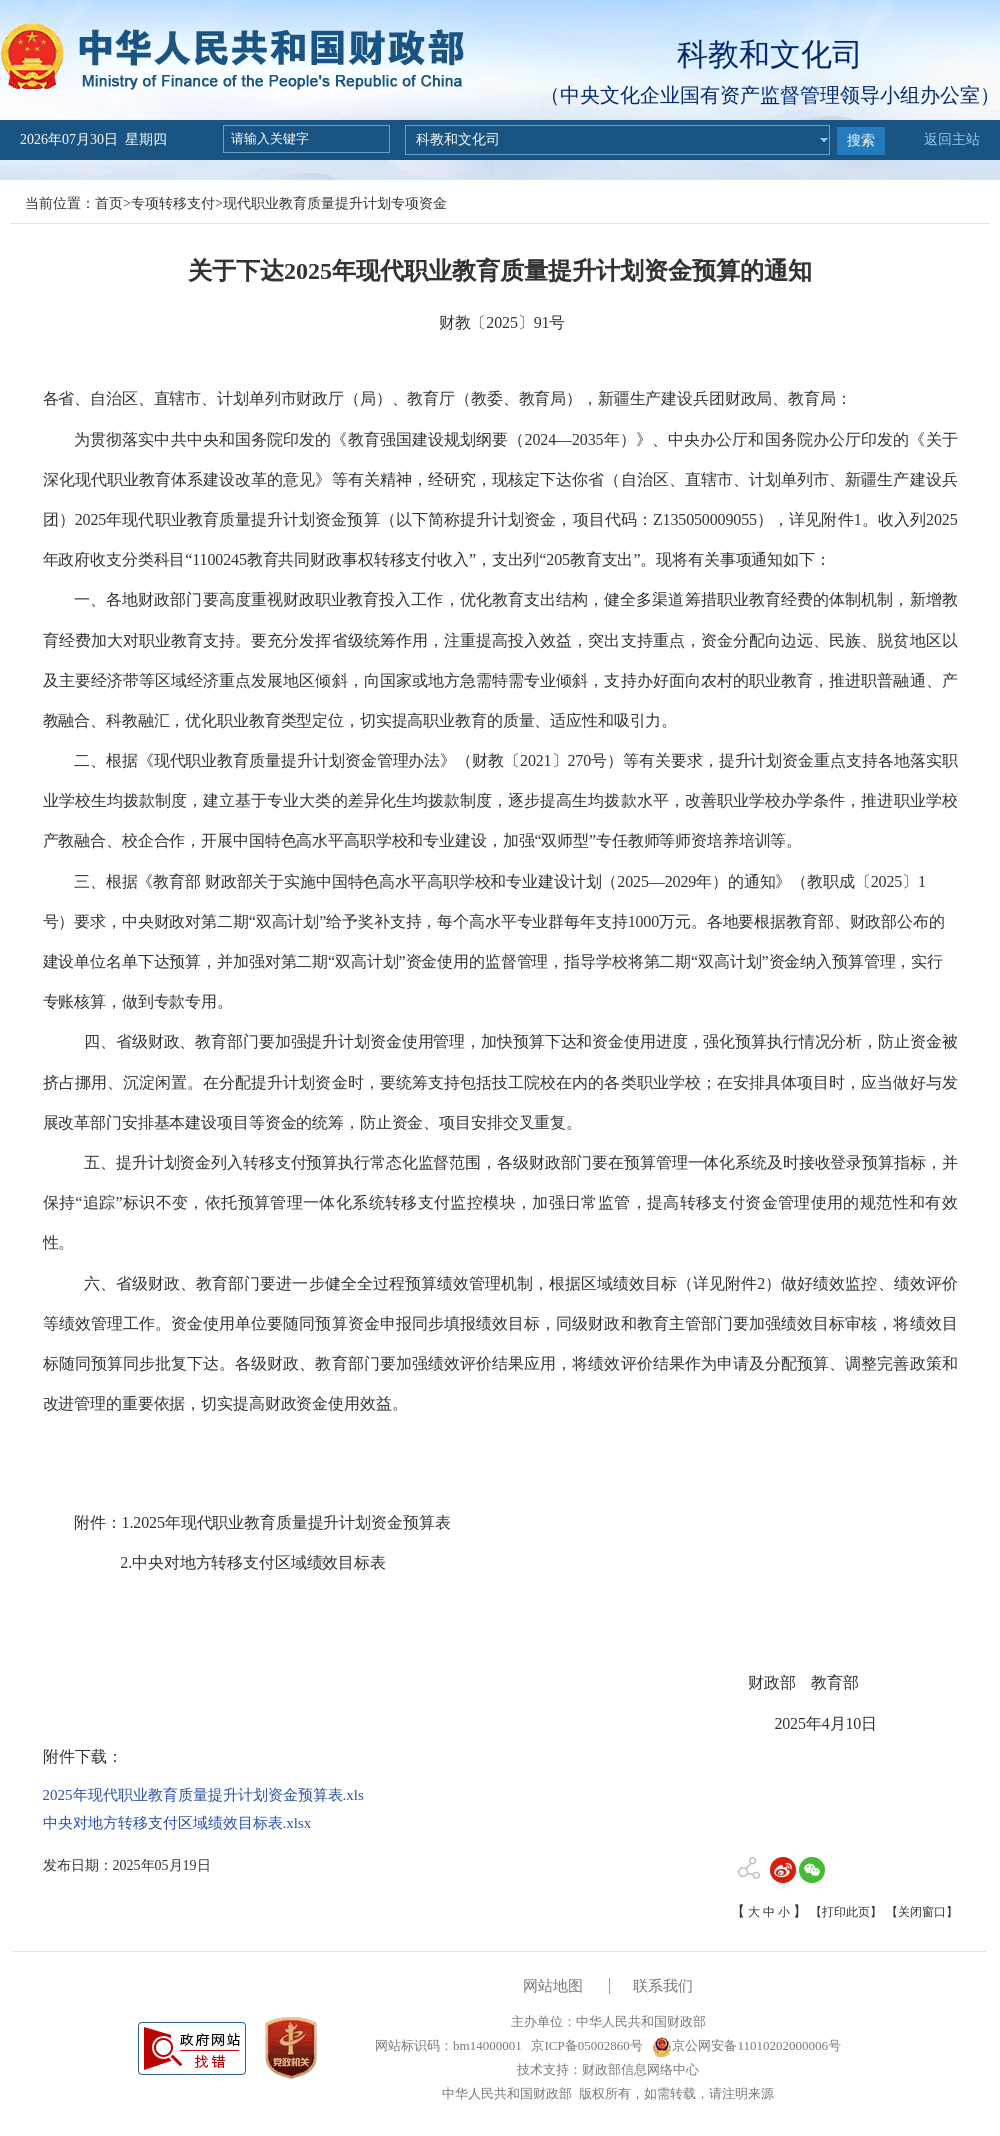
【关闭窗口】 (922, 1912)
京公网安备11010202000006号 (746, 2045)
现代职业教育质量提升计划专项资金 (335, 203)
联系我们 (663, 1986)
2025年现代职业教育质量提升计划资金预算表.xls (203, 1795)
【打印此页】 (846, 1912)
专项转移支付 (173, 203)
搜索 (861, 140)
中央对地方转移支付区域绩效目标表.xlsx (177, 1823)
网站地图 (553, 1986)
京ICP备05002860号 (585, 2045)
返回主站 (952, 139)
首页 (109, 203)
